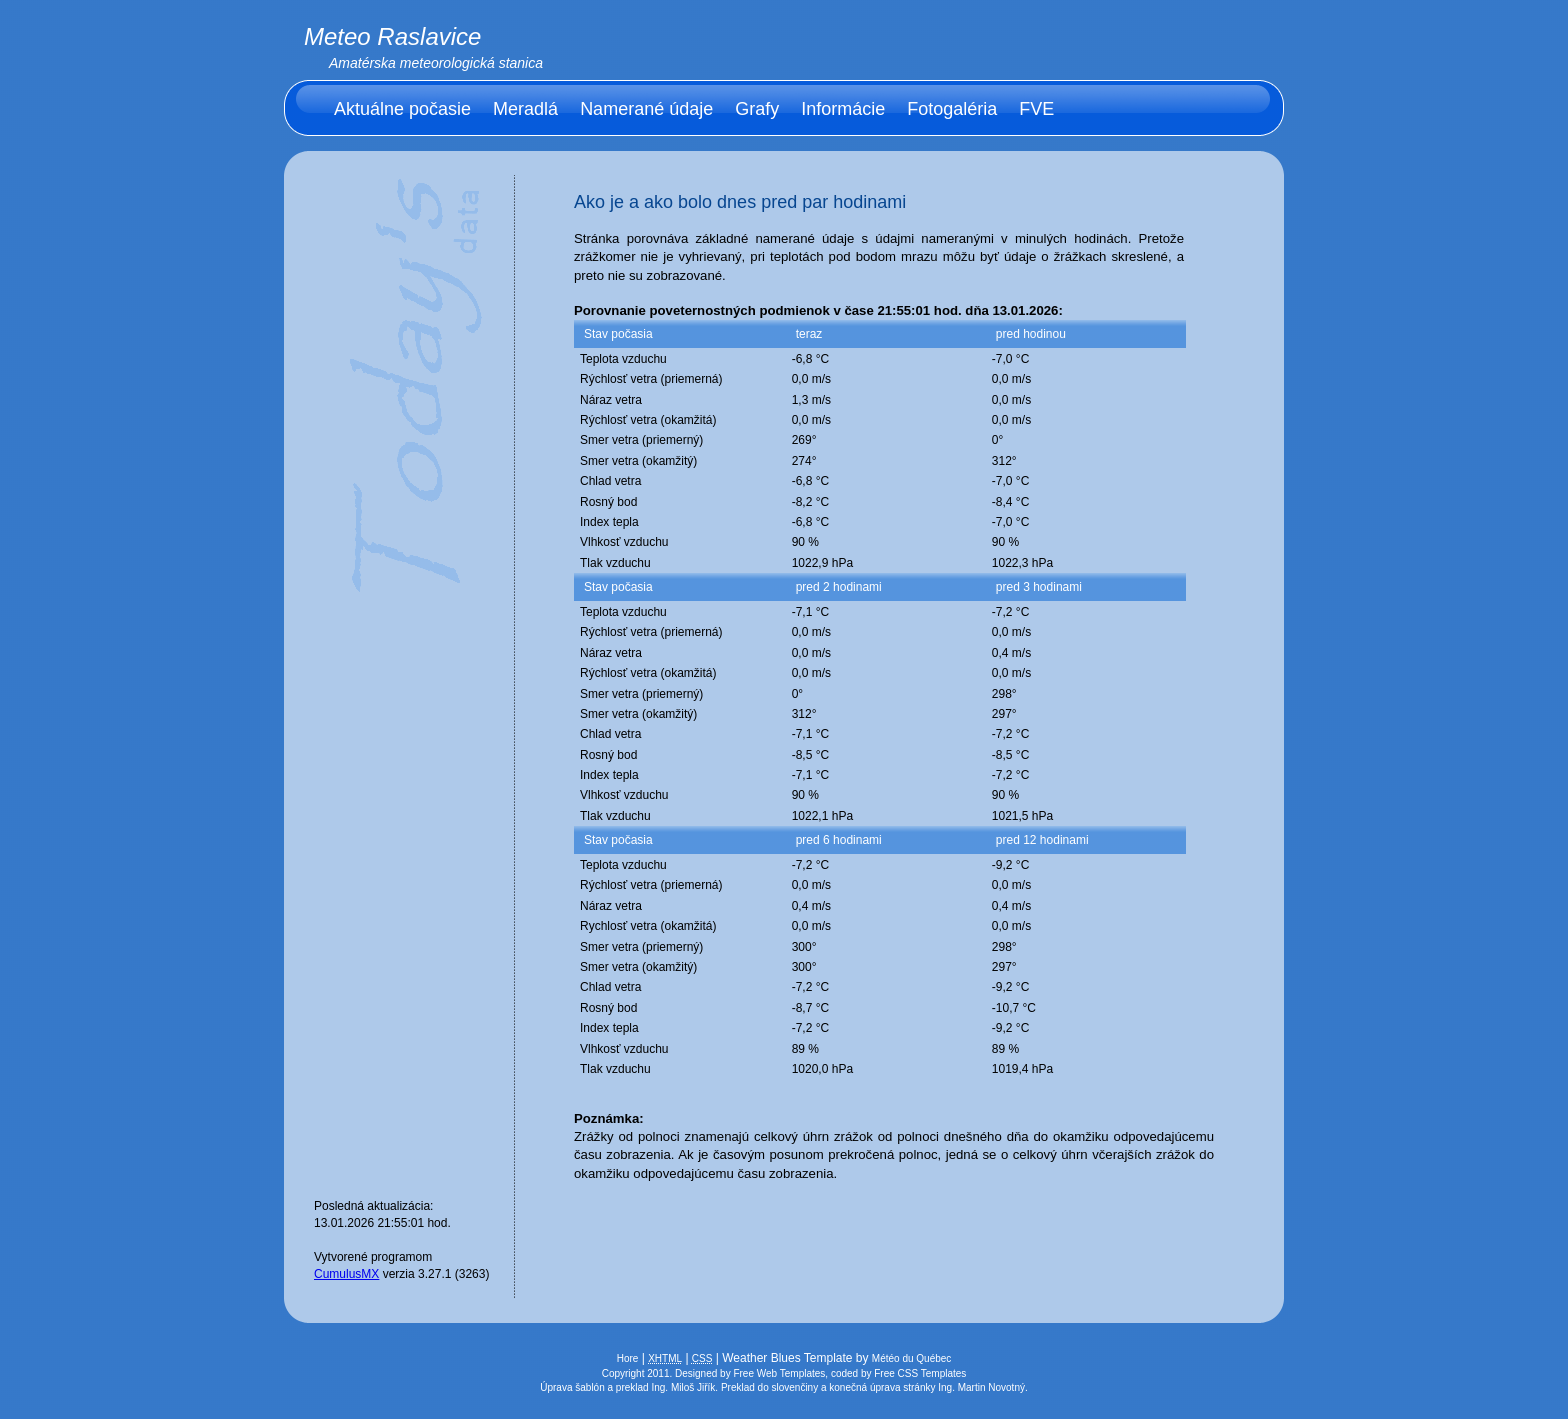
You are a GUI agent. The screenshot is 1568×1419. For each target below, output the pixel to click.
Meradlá (525, 109)
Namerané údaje (646, 109)
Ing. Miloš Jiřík (683, 1387)
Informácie (843, 109)
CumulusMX (346, 1274)
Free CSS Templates (920, 1373)
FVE (1036, 109)
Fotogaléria (952, 109)
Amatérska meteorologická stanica (436, 63)
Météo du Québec (912, 1358)
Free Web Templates (779, 1373)
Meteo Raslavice (392, 36)
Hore (628, 1358)
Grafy (757, 109)
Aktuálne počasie (402, 109)
